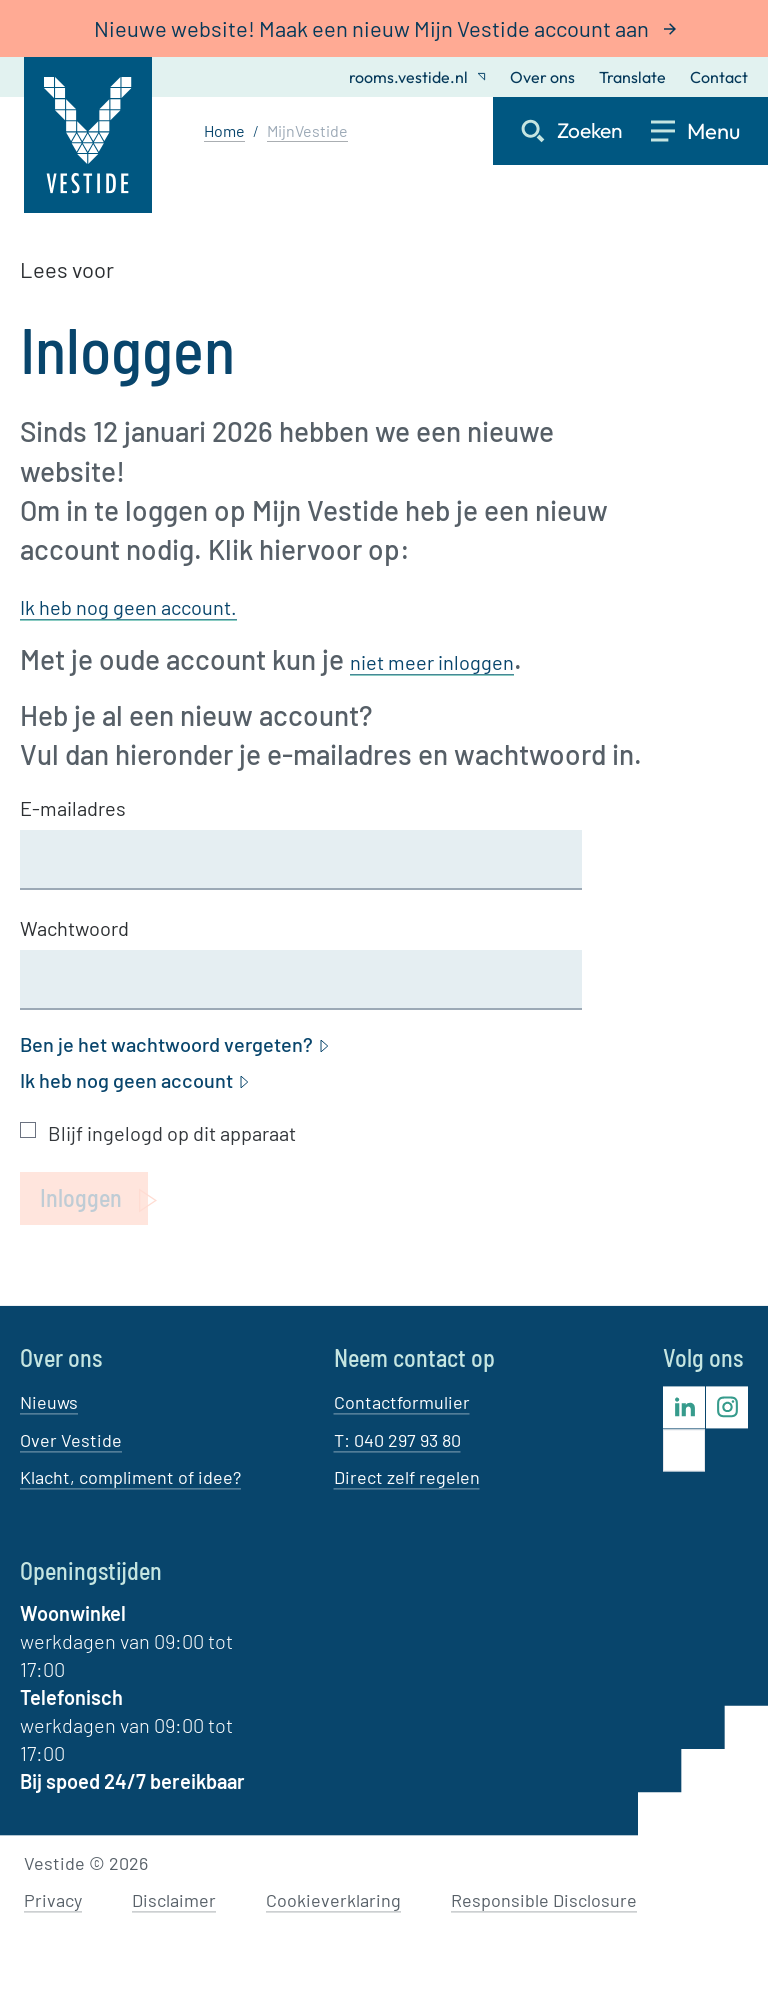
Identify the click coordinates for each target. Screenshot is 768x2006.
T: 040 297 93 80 (397, 1440)
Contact (719, 77)
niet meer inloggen (432, 662)
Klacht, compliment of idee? (130, 1477)
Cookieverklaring (333, 1901)
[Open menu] (709, 131)
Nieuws (49, 1403)
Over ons (542, 77)
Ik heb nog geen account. (128, 607)
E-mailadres (73, 808)
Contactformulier (402, 1403)
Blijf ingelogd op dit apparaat (172, 1133)
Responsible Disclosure (544, 1901)
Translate (632, 77)
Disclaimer (174, 1901)
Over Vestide (71, 1440)
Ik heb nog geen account (136, 1081)
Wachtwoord (74, 928)
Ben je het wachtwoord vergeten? (176, 1045)
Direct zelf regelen (407, 1477)
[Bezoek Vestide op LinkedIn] (684, 1408)
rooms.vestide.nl (417, 77)
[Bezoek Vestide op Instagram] (727, 1408)
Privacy (53, 1901)
